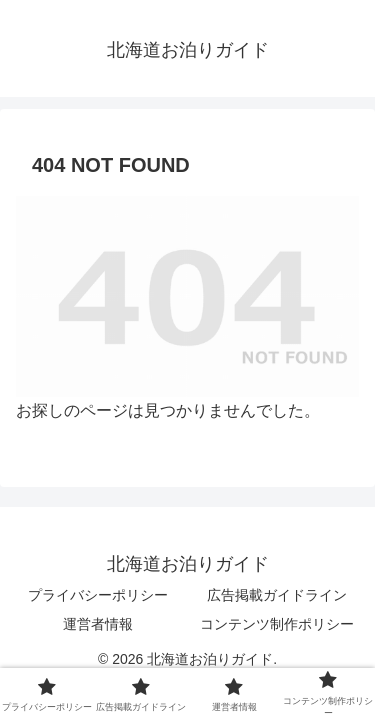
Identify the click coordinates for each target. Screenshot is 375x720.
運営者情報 (98, 624)
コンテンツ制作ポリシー (277, 624)
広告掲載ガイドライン (277, 595)
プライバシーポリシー (98, 595)
